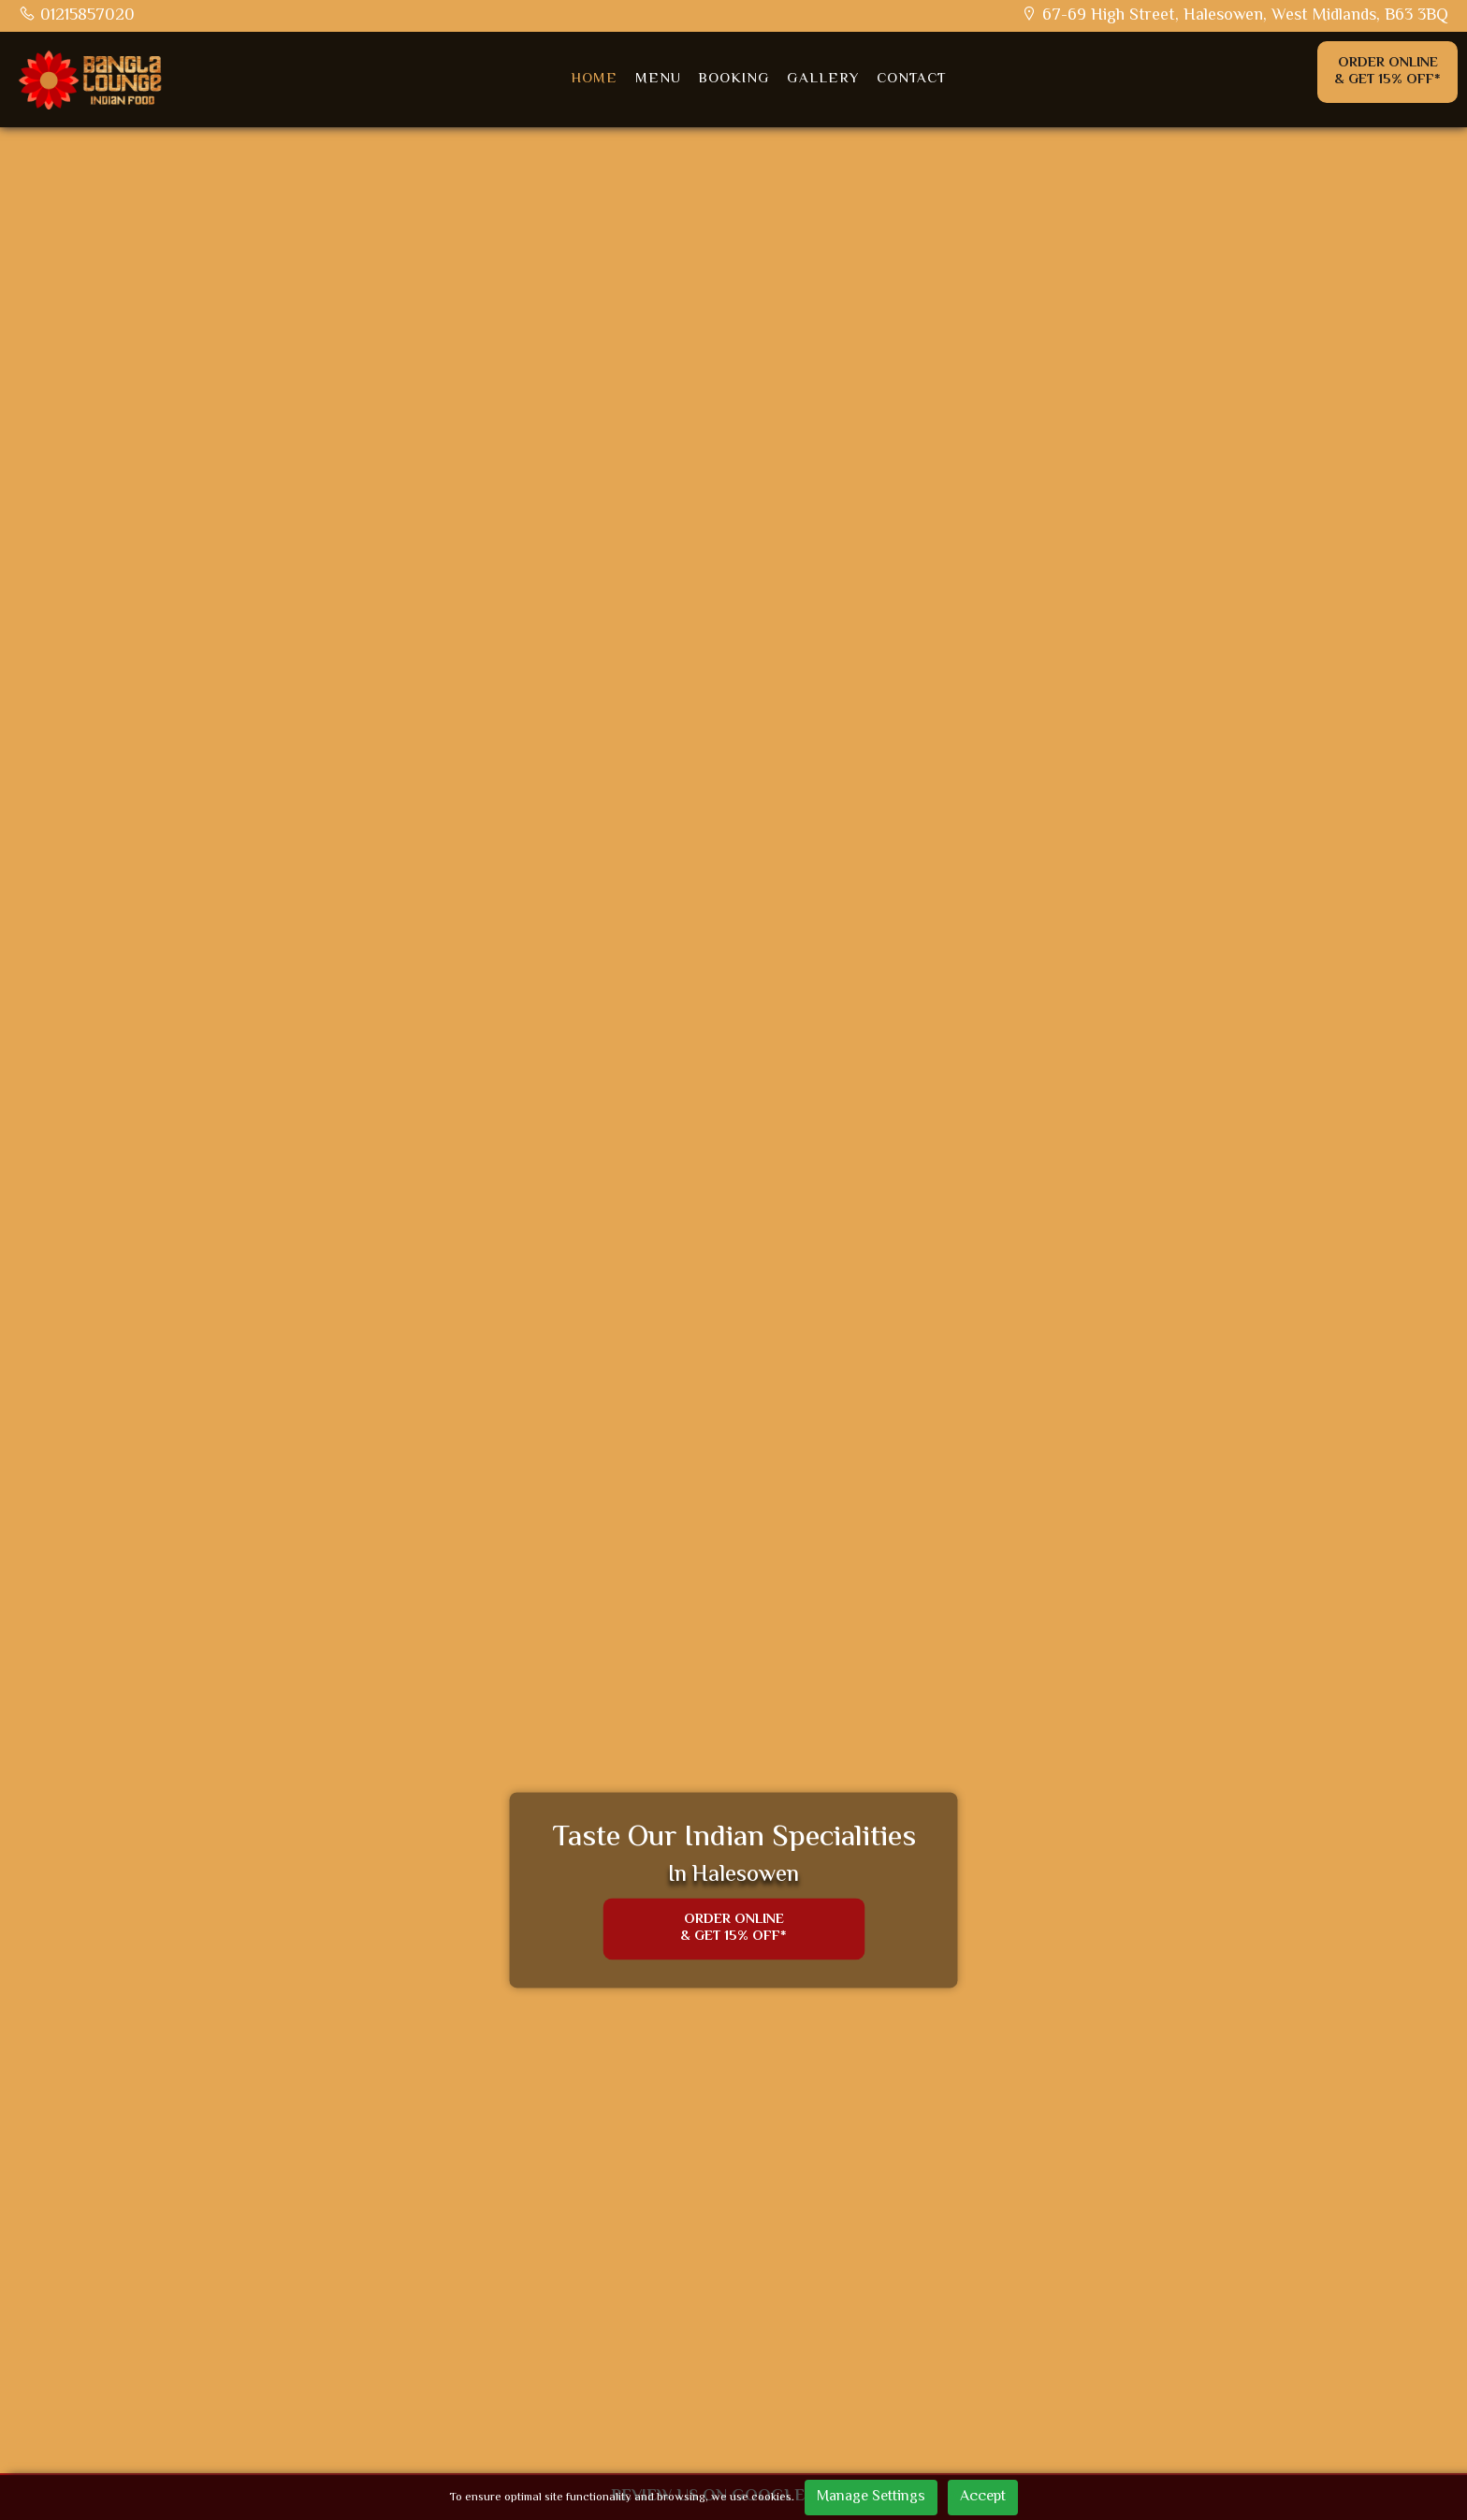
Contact (915, 80)
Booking (735, 80)
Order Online (1387, 72)
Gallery (826, 80)
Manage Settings (871, 2497)
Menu (657, 80)
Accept (983, 2497)
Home (592, 80)
